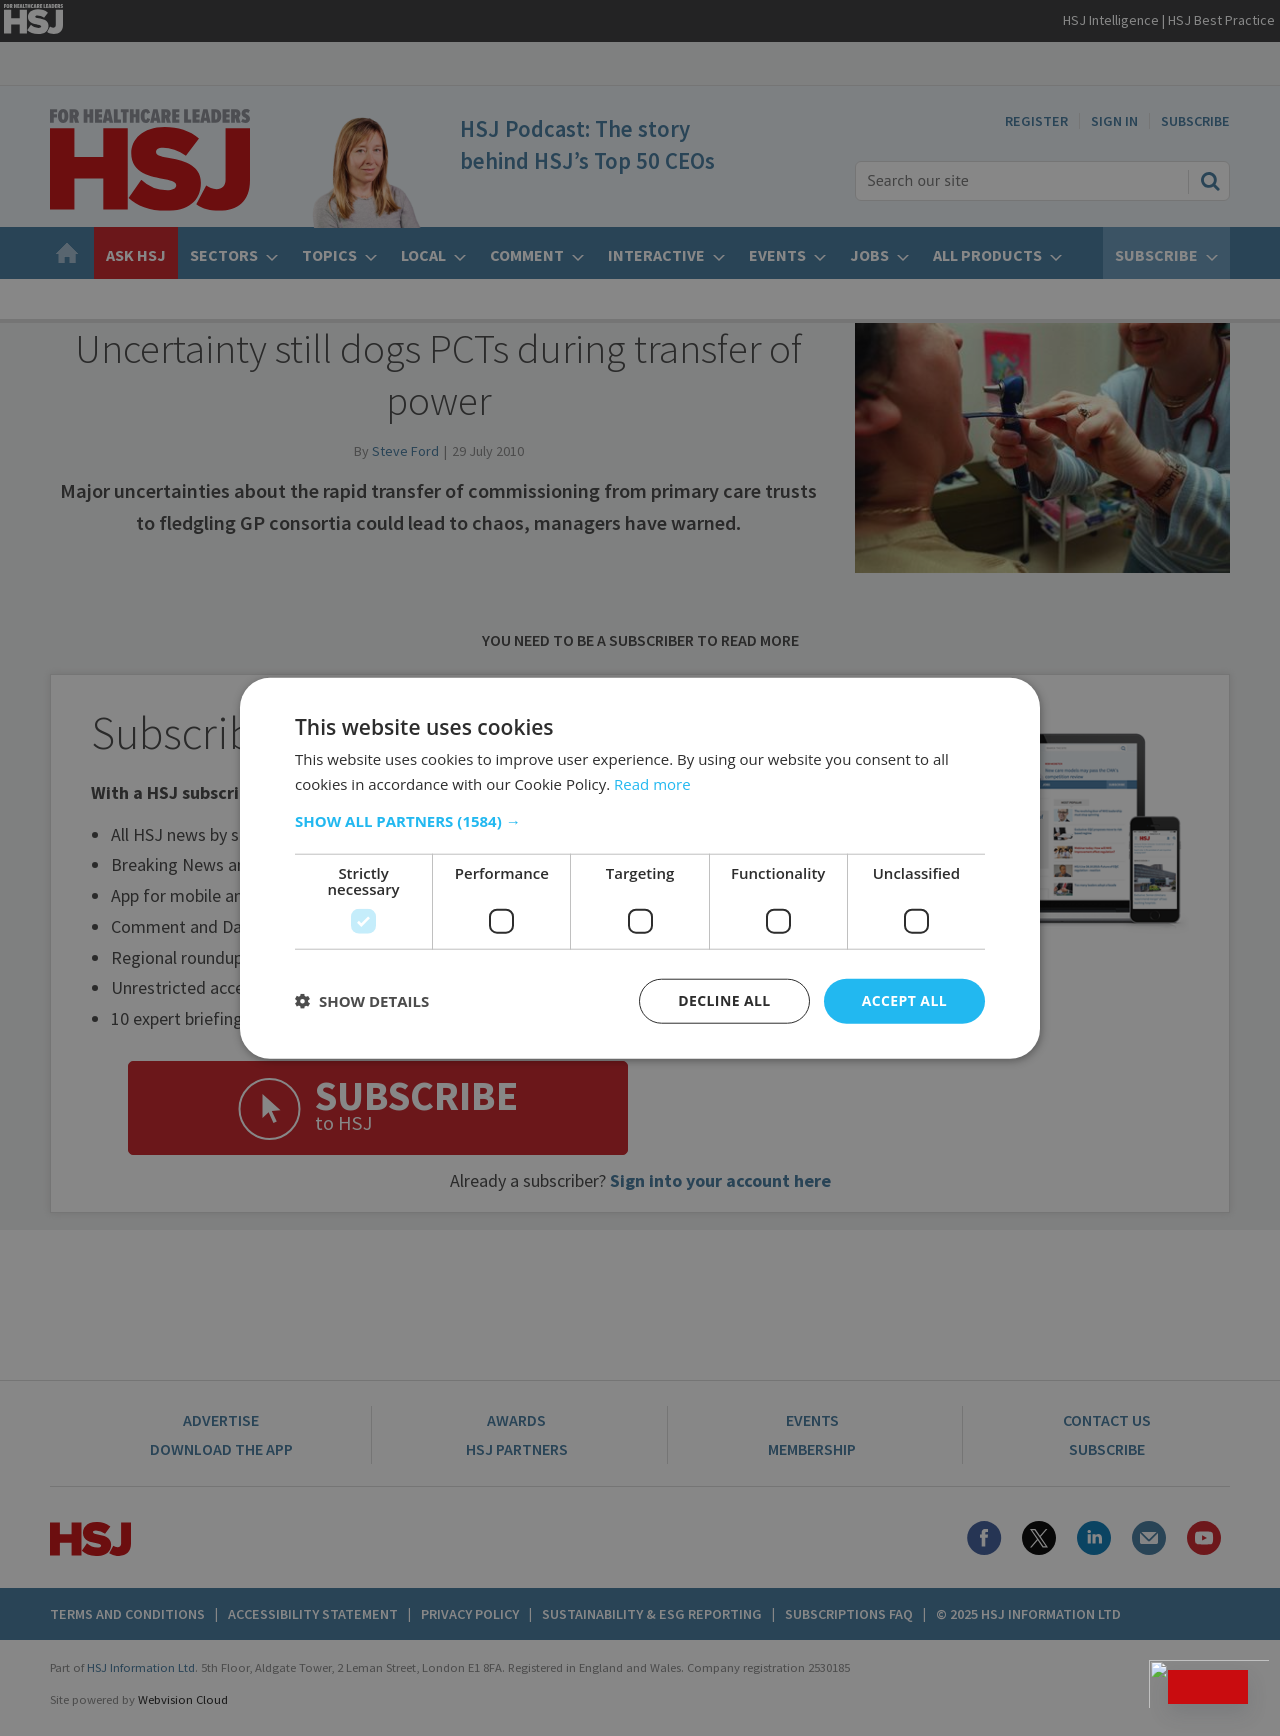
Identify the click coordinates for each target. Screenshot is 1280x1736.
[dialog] (640, 868)
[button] (640, 821)
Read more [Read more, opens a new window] (652, 784)
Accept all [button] (904, 1000)
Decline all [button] (724, 1000)
